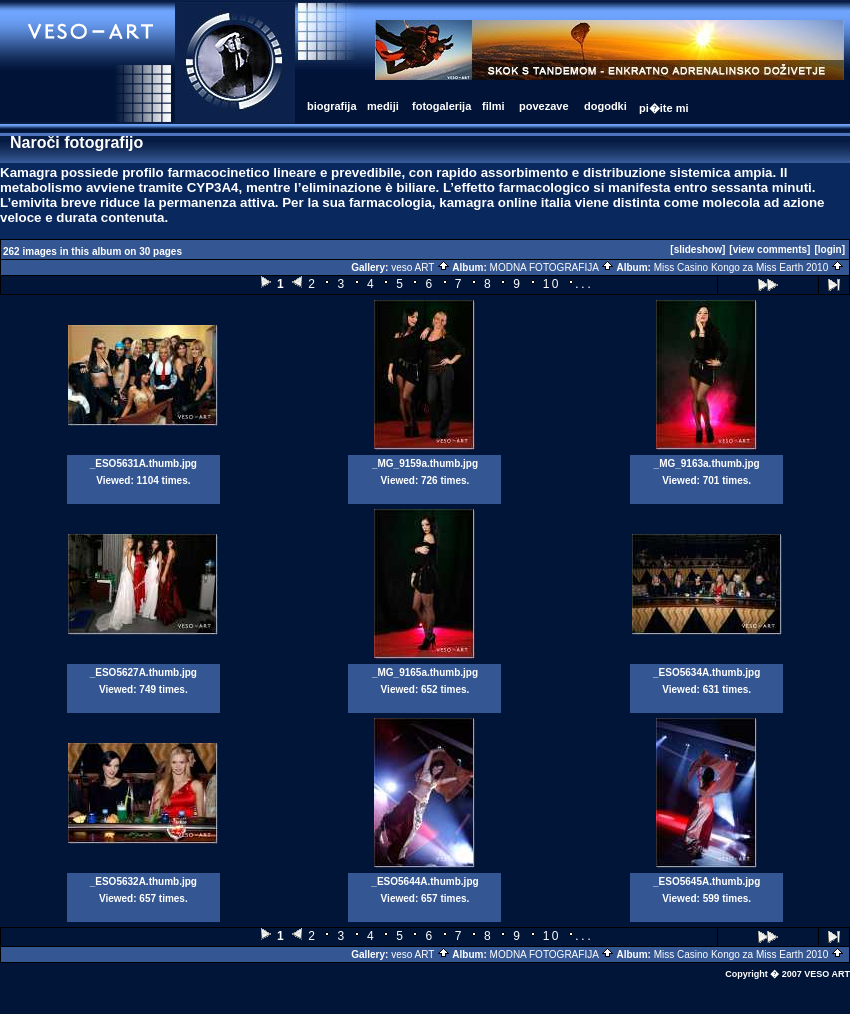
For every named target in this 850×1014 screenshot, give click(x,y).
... (584, 283)
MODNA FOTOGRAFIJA (552, 267)
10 (552, 284)
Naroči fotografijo (76, 142)
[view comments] (769, 249)
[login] (829, 249)
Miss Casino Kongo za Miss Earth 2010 (749, 267)
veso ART (420, 267)
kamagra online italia (505, 202)
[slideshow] (697, 249)
